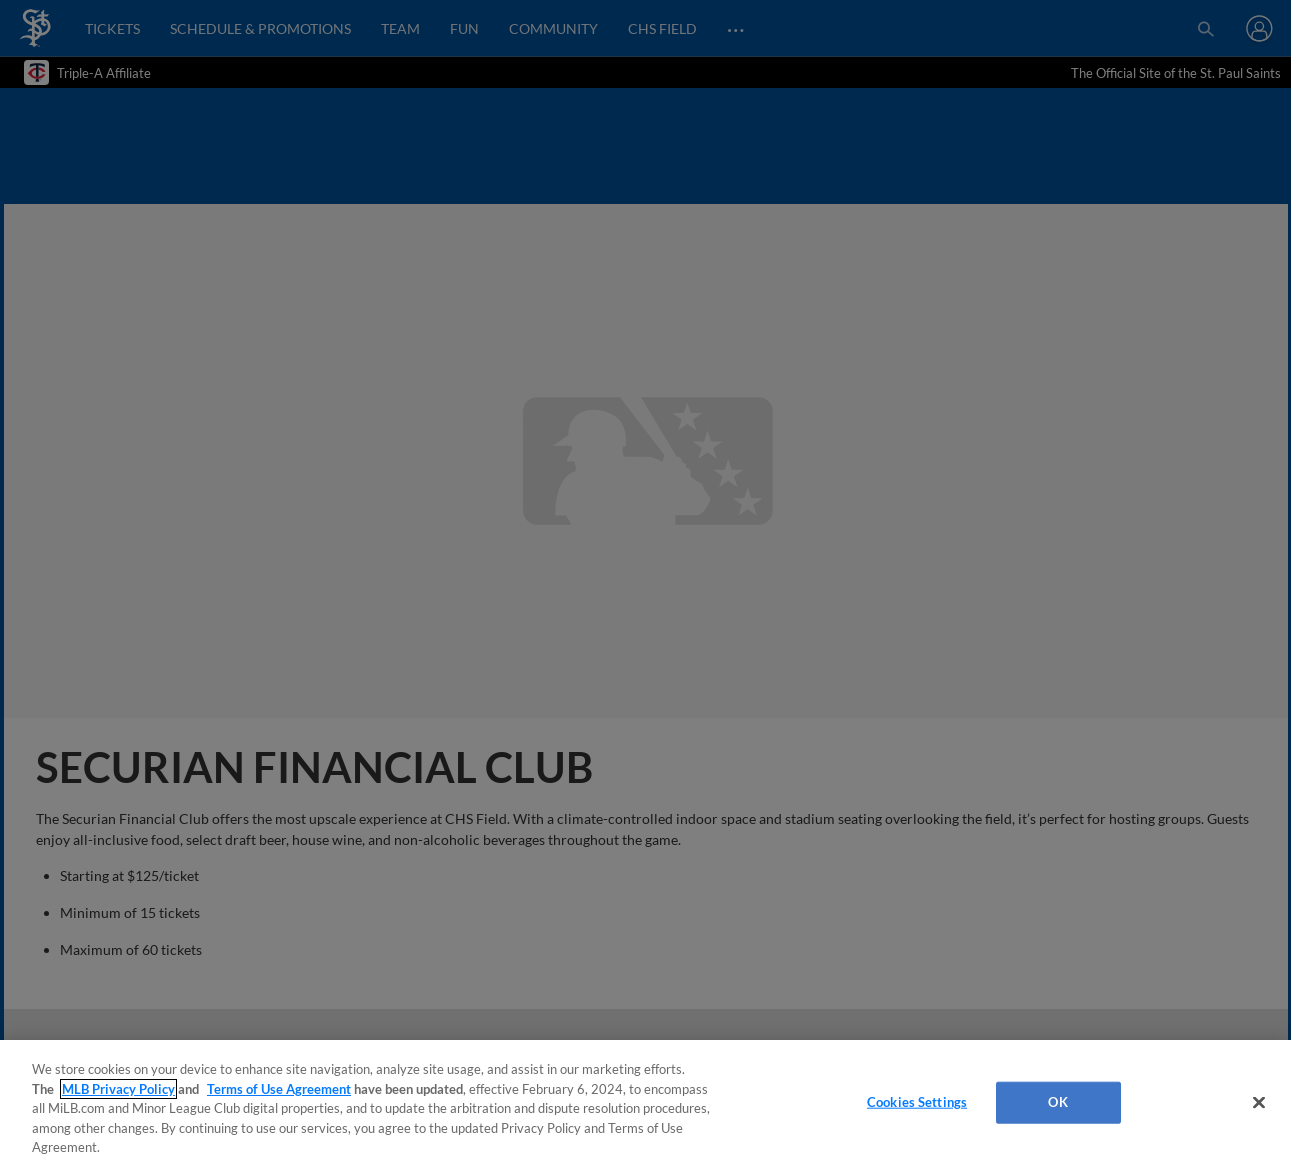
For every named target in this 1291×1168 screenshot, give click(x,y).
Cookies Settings (917, 1102)
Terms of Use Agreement (279, 1089)
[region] (645, 1104)
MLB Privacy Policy (118, 1089)
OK (1057, 1102)
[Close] (1259, 1103)
